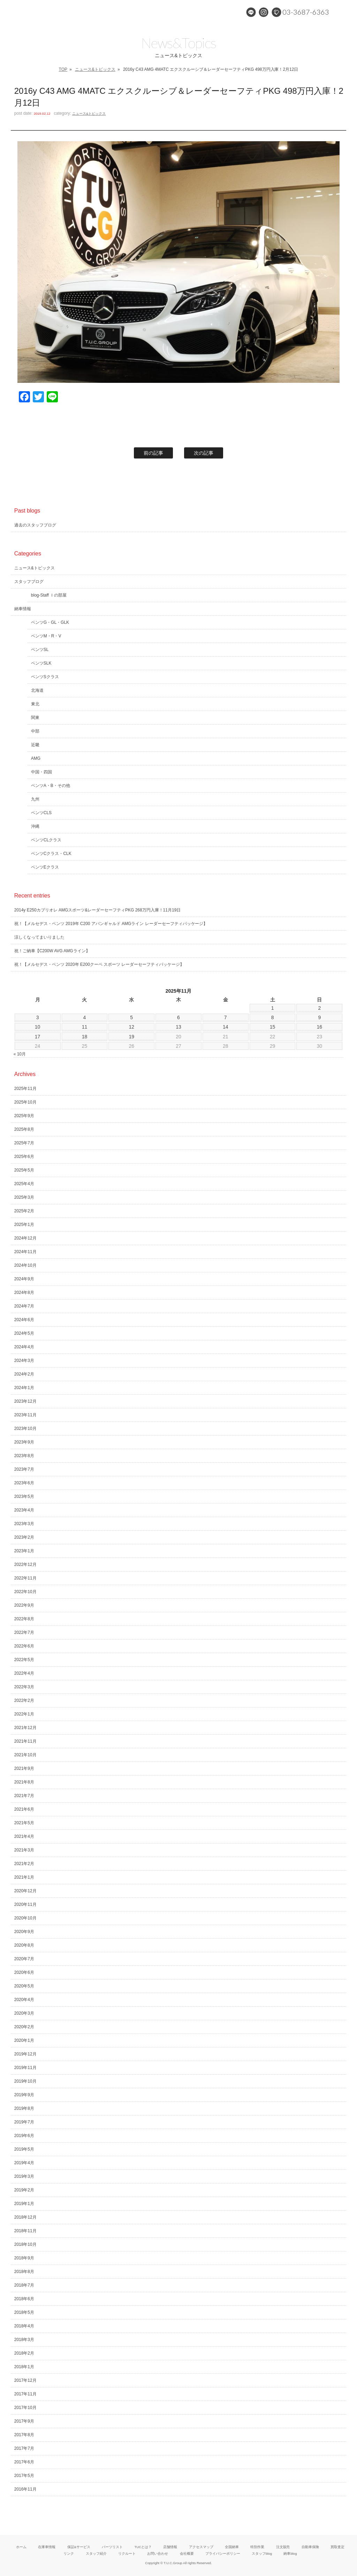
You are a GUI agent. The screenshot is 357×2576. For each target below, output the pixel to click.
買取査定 (337, 2547)
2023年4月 (24, 1510)
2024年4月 (24, 1346)
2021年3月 (24, 1850)
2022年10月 (25, 1591)
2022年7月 (24, 1632)
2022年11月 (25, 1578)
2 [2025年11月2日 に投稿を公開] (319, 1008)
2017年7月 (24, 2448)
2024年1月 (24, 1387)
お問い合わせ (157, 2553)
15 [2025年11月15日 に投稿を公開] (272, 1027)
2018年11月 (25, 2230)
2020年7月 (24, 1958)
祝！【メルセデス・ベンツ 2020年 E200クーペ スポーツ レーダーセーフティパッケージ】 (99, 964)
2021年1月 (24, 1877)
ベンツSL (40, 649)
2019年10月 (25, 2081)
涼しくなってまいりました (39, 937)
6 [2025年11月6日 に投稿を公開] (178, 1017)
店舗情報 (170, 2547)
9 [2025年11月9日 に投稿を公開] (319, 1017)
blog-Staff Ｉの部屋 (49, 595)
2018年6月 (24, 2298)
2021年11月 (25, 1741)
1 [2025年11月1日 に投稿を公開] (272, 1008)
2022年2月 (24, 1700)
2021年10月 (25, 1754)
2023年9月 (24, 1442)
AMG (35, 758)
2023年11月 (25, 1414)
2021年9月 (24, 1768)
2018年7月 (24, 2285)
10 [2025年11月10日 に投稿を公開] (37, 1027)
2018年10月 (25, 2244)
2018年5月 (24, 2312)
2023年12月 (25, 1401)
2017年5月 (24, 2475)
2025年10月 (25, 1102)
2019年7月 (24, 2122)
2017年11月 (25, 2394)
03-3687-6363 (305, 12)
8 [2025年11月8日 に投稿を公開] (272, 1017)
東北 (35, 704)
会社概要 (187, 2553)
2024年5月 (24, 1333)
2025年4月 (24, 1183)
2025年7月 (24, 1143)
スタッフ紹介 (96, 2553)
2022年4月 (24, 1673)
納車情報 (22, 608)
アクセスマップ (201, 2547)
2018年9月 (24, 2258)
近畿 (35, 744)
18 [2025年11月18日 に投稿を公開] (85, 1036)
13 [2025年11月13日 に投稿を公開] (178, 1027)
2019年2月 (24, 2190)
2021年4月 (24, 1836)
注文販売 (283, 2547)
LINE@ (251, 12)
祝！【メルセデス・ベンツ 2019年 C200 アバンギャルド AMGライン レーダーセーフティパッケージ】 (111, 923)
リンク (68, 2553)
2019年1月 (24, 2203)
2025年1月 (24, 1224)
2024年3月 (24, 1360)
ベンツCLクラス (46, 840)
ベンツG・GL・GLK (50, 622)
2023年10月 (25, 1428)
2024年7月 (24, 1306)
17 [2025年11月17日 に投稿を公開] (37, 1036)
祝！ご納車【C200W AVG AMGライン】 (52, 950)
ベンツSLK (41, 663)
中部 (35, 731)
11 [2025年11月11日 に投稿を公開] (85, 1027)
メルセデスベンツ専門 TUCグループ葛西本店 (74, 12)
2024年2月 (24, 1374)
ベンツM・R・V (46, 636)
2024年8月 (24, 1292)
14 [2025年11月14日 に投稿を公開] (225, 1027)
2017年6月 (24, 2462)
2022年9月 (24, 1605)
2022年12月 (25, 1564)
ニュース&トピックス (95, 69)
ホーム (21, 2547)
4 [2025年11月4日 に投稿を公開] (84, 1017)
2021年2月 (24, 1863)
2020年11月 (25, 1904)
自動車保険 (310, 2547)
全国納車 (232, 2547)
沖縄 (35, 826)
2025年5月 (24, 1170)
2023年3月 (24, 1523)
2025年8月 (24, 1129)
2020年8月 (24, 1945)
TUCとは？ (143, 2547)
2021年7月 (24, 1795)
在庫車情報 (46, 2547)
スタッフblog (262, 2553)
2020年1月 (24, 2040)
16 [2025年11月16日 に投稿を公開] (319, 1027)
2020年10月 (25, 1918)
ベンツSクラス (45, 676)
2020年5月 (24, 1986)
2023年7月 (24, 1469)
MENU (345, 12)
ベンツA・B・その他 (50, 785)
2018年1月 (24, 2366)
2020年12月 (25, 1890)
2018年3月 (24, 2339)
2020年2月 (24, 2026)
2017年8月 (24, 2434)
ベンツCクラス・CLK (51, 853)
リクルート (127, 2553)
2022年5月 (24, 1659)
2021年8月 (24, 1782)
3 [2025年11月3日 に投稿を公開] (37, 1017)
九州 (35, 799)
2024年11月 (25, 1251)
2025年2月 (24, 1211)
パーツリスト (112, 2547)
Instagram (263, 12)
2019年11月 (25, 2067)
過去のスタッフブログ (35, 525)
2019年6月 (24, 2135)
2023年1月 (24, 1550)
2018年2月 (24, 2353)
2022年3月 (24, 1686)
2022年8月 (24, 1618)
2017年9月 (24, 2421)
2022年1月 (24, 1714)
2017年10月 (25, 2407)
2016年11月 (25, 2489)
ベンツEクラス (45, 867)
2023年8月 (24, 1455)
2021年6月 (24, 1809)
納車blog (290, 2553)
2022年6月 (24, 1646)
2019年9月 (24, 2094)
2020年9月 (24, 1931)
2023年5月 (24, 1496)
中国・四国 (41, 772)
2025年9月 (24, 1115)
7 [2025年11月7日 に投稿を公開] (225, 1017)
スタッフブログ (29, 581)
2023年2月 (24, 1537)
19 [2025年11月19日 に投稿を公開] (131, 1036)
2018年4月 (24, 2326)
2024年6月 (24, 1319)
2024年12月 (25, 1238)
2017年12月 (25, 2380)
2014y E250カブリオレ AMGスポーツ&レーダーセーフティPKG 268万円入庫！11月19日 (97, 910)
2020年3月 (24, 2013)
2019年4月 (24, 2162)
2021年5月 (24, 1822)
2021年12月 (25, 1727)
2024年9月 (24, 1278)
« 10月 (20, 1054)
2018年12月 (25, 2217)
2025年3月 (24, 1197)
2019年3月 (24, 2176)
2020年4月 (24, 1999)
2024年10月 (25, 1265)
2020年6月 (24, 1972)
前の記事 (153, 453)
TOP (63, 69)
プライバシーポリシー (222, 2553)
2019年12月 (25, 2054)
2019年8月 (24, 2108)
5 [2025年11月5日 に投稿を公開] (131, 1017)
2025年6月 (24, 1156)
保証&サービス (78, 2547)
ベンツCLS (41, 812)
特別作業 (257, 2547)
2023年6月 (24, 1482)
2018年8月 (24, 2271)
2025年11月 (25, 1088)
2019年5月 (24, 2149)
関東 (35, 717)
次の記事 (203, 453)
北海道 (37, 690)
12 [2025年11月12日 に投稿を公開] (131, 1027)
